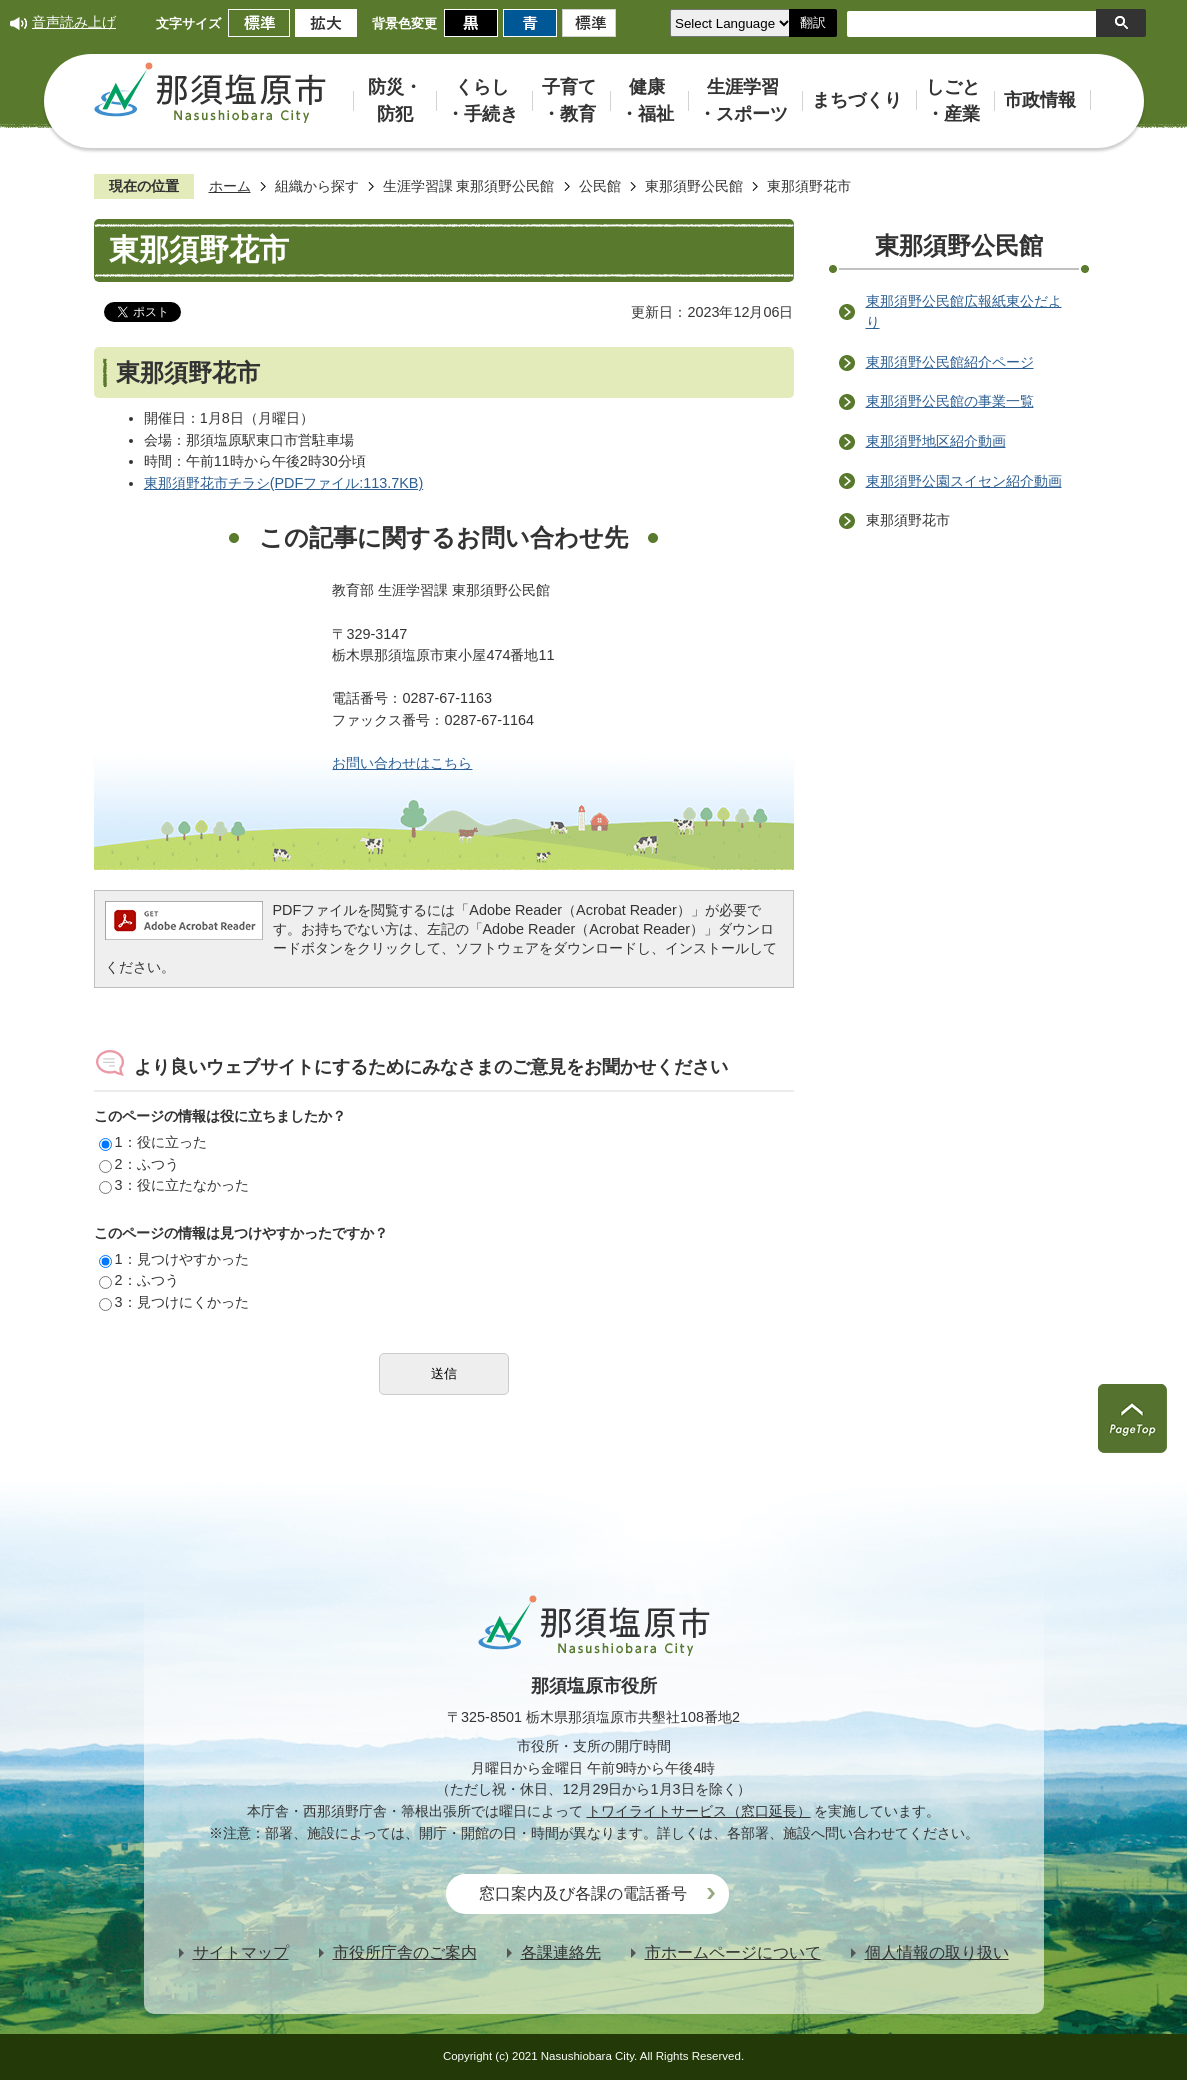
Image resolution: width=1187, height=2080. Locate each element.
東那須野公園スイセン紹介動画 (964, 481)
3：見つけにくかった (174, 1302)
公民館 (600, 186)
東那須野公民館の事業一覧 (950, 401)
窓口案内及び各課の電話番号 (583, 1893)
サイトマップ (241, 1952)
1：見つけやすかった (174, 1259)
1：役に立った (153, 1142)
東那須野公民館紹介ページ (950, 362)
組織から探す (317, 186)
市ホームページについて (733, 1952)
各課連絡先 (561, 1952)
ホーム (230, 186)
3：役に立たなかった (174, 1185)
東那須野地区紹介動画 (936, 441)
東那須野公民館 (694, 186)
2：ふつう (139, 1164)
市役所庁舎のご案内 (405, 1952)
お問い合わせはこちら (402, 763)
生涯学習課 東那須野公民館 (469, 186)
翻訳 (813, 22)
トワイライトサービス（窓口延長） (699, 1811)
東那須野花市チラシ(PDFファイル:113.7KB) (284, 483)
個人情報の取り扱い (937, 1952)
